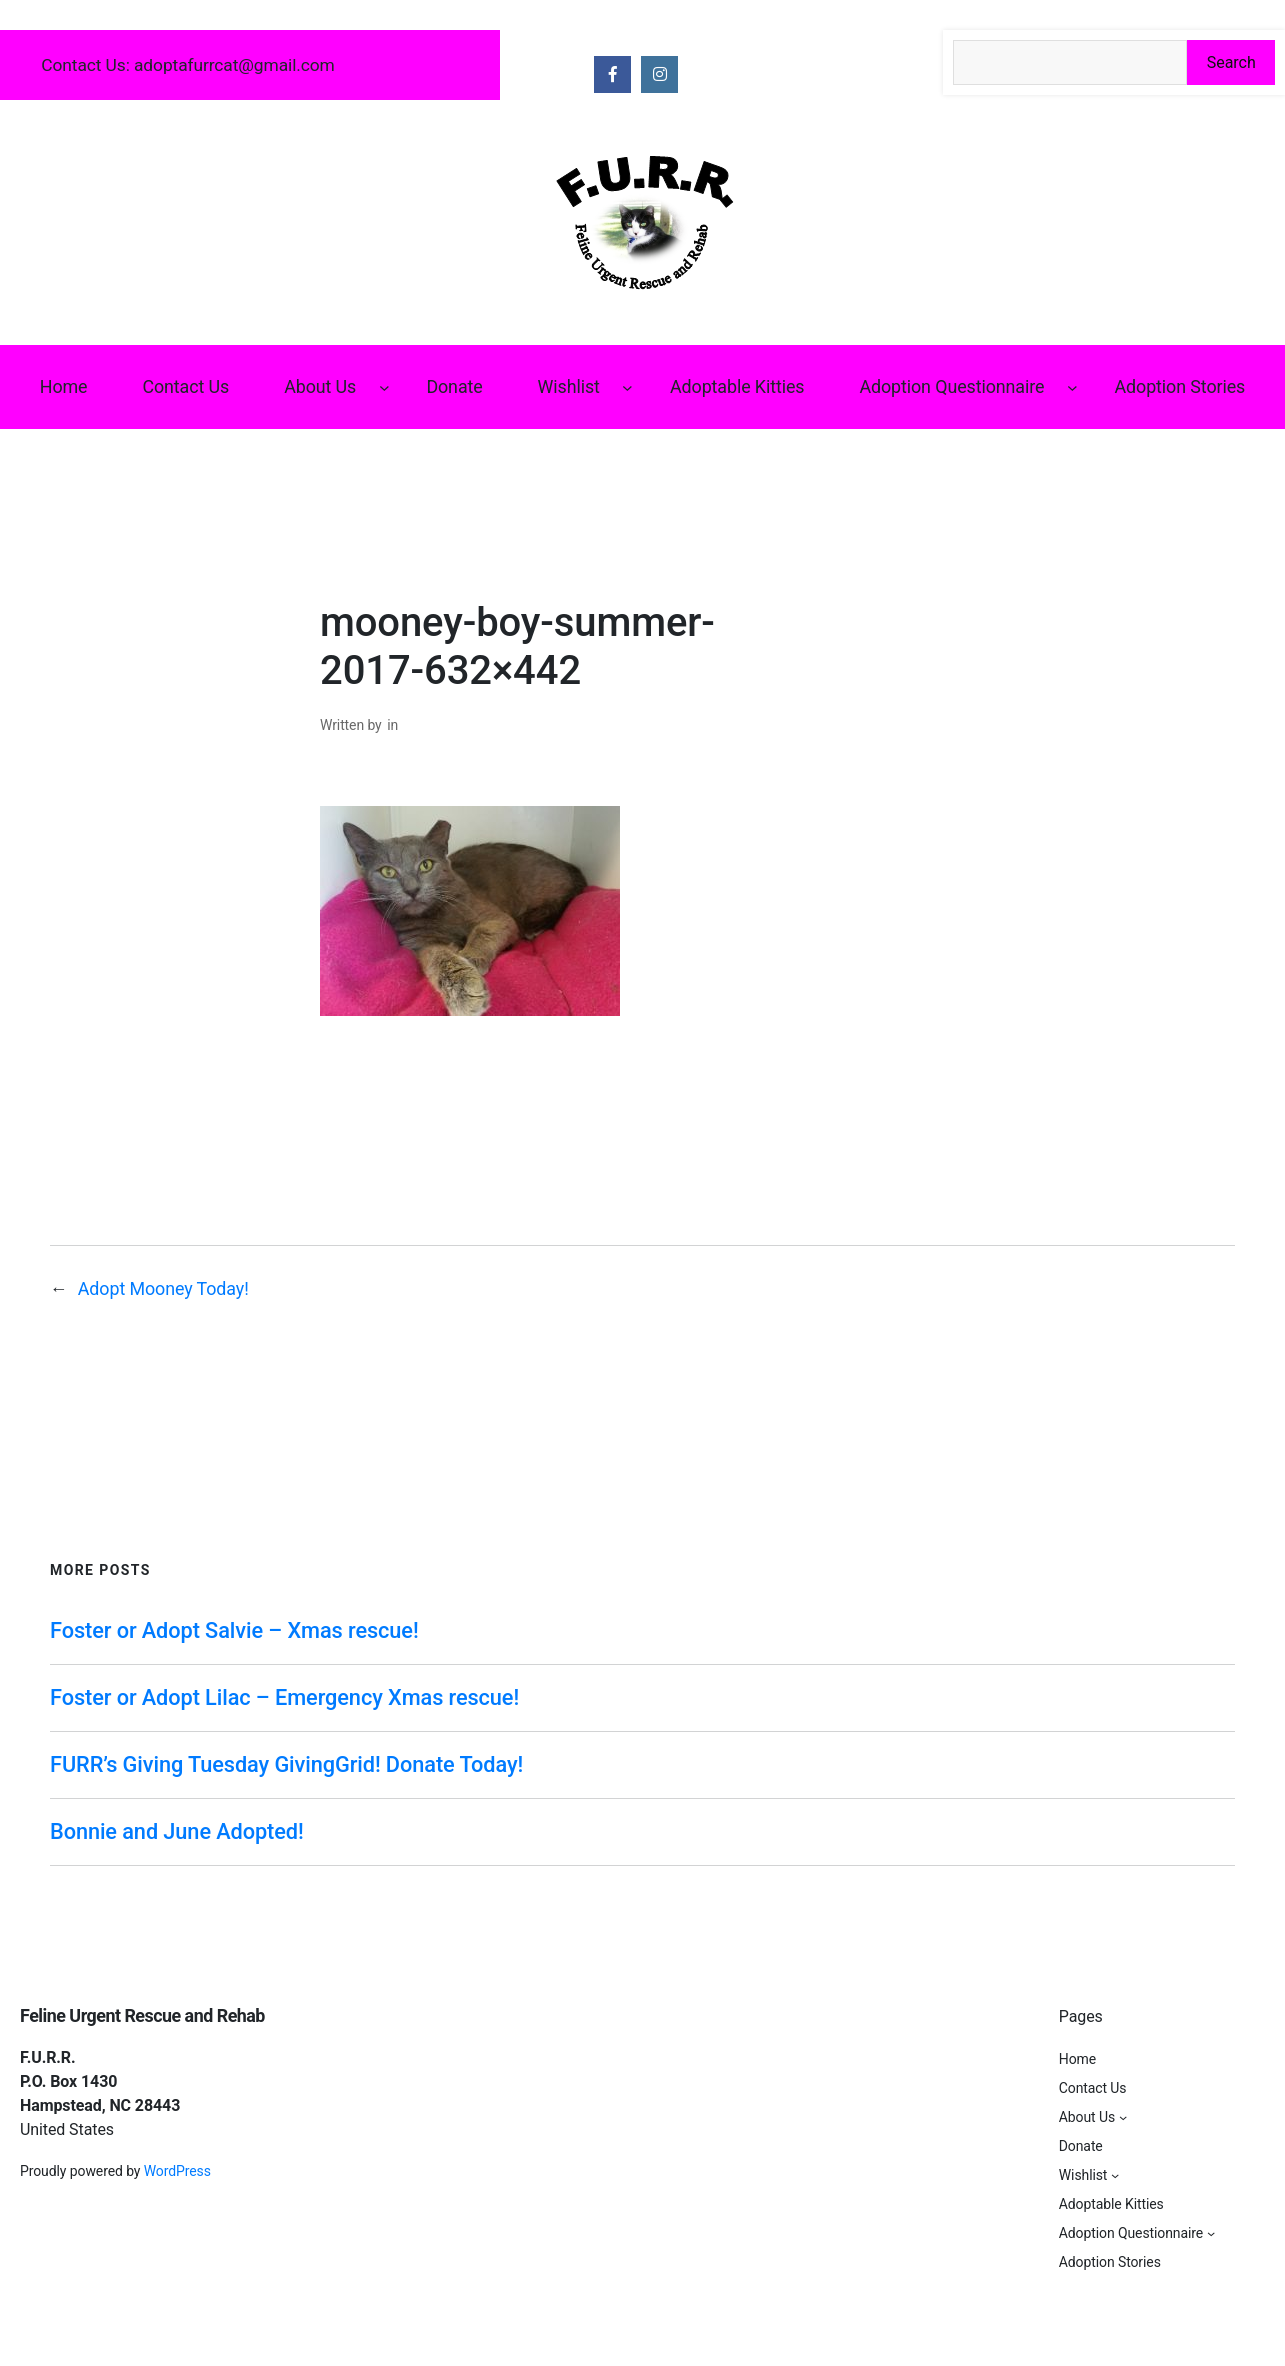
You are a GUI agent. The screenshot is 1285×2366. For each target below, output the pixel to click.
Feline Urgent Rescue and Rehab (142, 2015)
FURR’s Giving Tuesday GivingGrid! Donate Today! (286, 1764)
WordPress (177, 2171)
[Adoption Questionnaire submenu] (1072, 387)
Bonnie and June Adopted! (177, 1831)
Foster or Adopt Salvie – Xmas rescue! (234, 1630)
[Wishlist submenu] (627, 387)
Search (1231, 62)
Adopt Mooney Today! (163, 1288)
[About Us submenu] (384, 387)
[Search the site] (1070, 62)
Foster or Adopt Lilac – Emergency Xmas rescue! (284, 1697)
